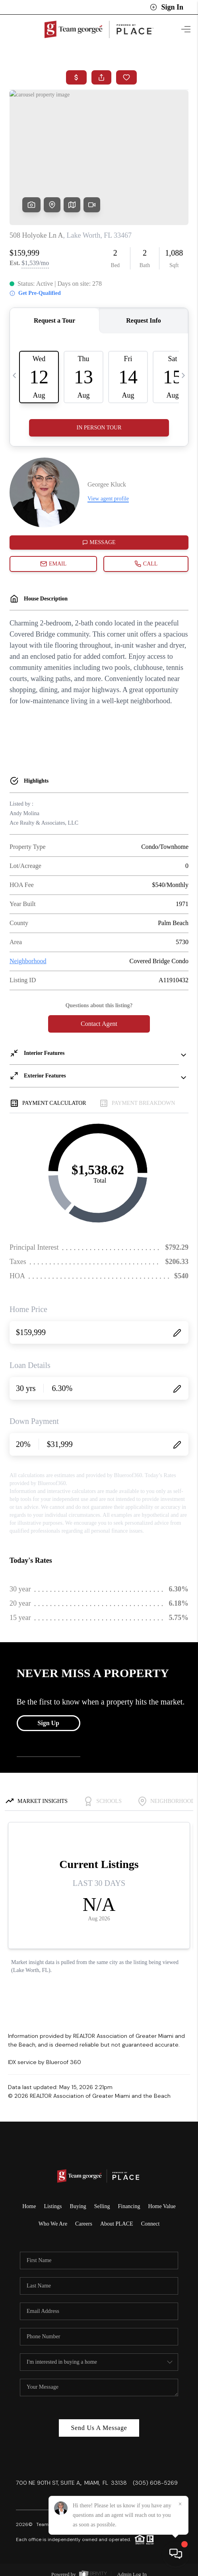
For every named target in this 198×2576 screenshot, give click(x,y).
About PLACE (116, 2221)
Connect (150, 2221)
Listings (53, 2203)
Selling (102, 2203)
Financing (129, 2203)
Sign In (166, 7)
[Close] (180, 2504)
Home (29, 2203)
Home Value (161, 2203)
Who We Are (53, 2221)
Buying (78, 2203)
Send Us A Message (99, 2424)
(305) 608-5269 (155, 2479)
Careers (83, 2221)
